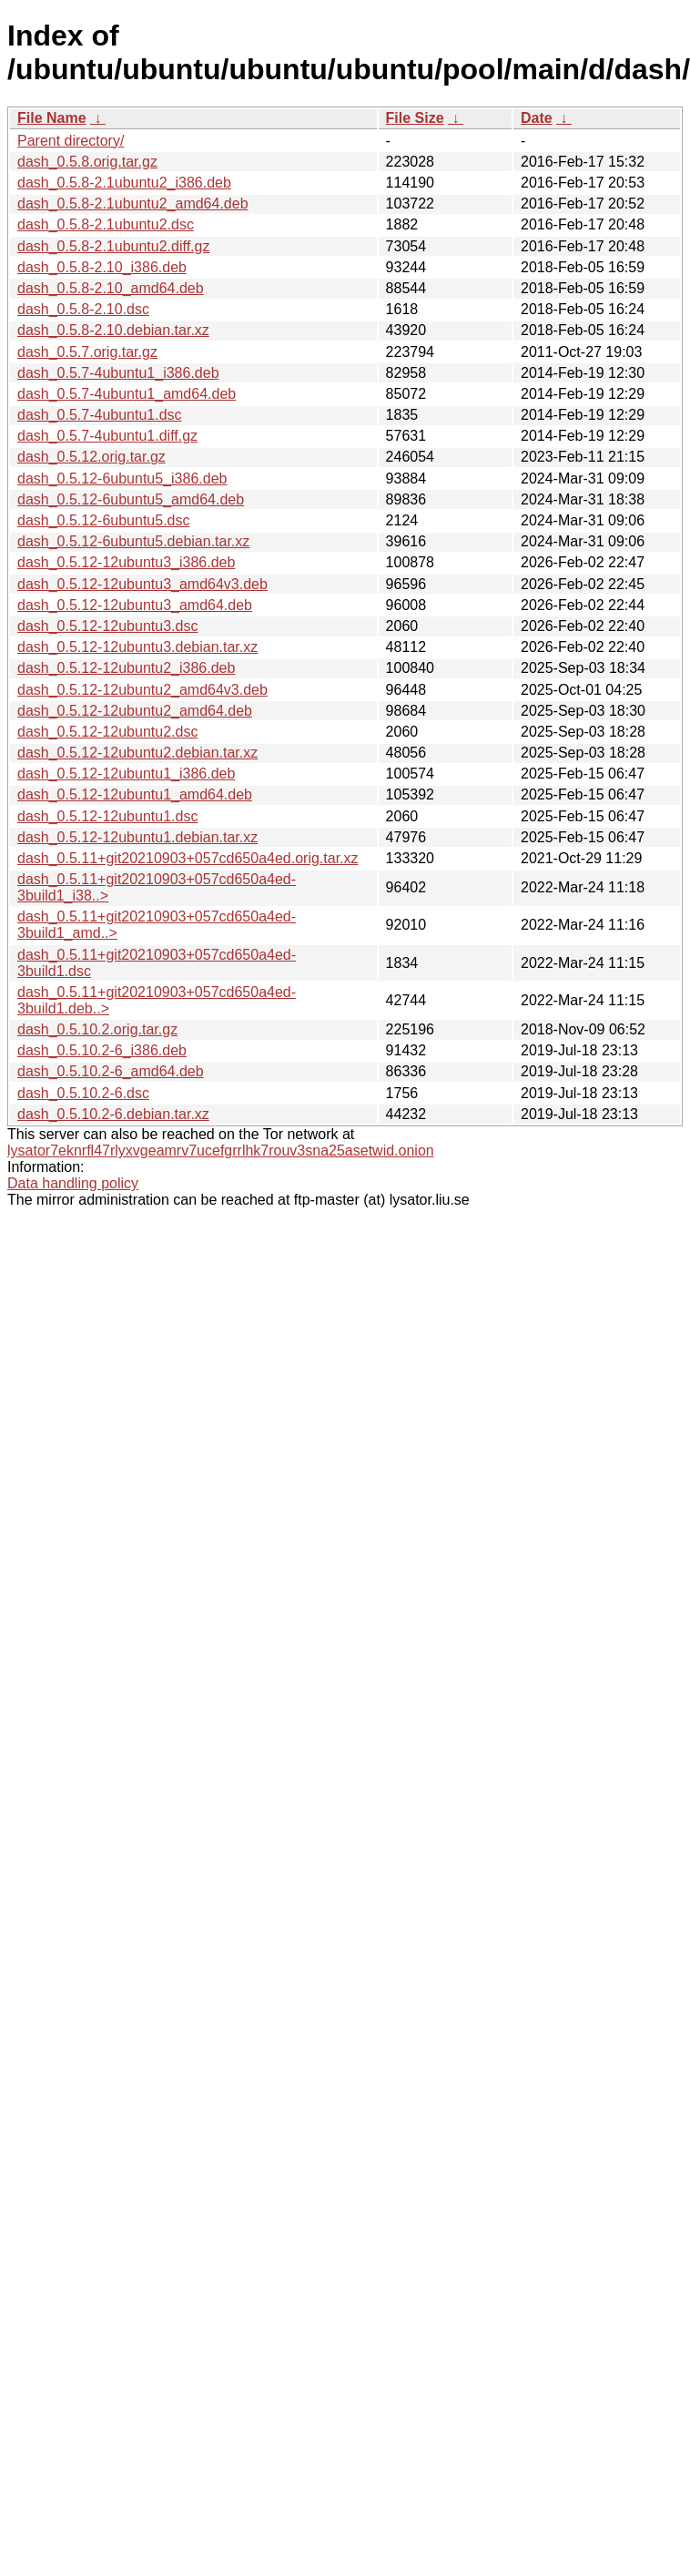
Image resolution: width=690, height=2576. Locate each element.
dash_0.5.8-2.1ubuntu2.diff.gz (113, 246)
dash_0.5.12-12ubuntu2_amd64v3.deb (142, 689)
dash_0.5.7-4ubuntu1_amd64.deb (126, 394)
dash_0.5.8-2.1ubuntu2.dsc (105, 224)
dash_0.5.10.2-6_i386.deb (102, 1050)
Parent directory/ (70, 140)
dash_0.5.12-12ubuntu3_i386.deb (126, 562)
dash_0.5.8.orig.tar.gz (87, 161)
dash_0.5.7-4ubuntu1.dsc (99, 415)
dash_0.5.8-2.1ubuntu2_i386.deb (124, 182)
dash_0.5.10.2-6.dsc (83, 1093)
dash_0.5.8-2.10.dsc (83, 309)
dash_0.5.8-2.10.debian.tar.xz (113, 330)
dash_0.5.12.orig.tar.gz (91, 456)
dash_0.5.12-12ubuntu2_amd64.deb (134, 710)
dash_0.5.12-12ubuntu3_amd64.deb (134, 605)
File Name (51, 118)
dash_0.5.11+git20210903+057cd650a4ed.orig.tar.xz (188, 858)
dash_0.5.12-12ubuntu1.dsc (107, 816)
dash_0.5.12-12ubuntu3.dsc (107, 626)
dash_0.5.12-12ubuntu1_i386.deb (126, 773)
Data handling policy (72, 1183)
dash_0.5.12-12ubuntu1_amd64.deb (134, 794)
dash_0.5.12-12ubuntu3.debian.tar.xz (137, 647)
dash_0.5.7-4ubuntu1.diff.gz (107, 435)
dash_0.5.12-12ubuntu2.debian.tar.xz (137, 752)
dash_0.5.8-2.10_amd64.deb (110, 288)
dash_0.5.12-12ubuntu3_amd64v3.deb (142, 584)
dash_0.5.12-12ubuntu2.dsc (107, 731)
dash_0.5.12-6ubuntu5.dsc (103, 520)
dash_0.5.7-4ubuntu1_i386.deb (118, 373)
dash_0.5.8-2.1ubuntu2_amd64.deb (133, 203)
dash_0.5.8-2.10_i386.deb (102, 267)
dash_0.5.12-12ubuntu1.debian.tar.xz (137, 837)
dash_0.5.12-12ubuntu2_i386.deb (126, 668)
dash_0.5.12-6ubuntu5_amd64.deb (130, 499)
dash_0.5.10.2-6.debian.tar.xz (113, 1114)
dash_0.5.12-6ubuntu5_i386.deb (122, 478)
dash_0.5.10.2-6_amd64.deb (110, 1071)
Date (537, 118)
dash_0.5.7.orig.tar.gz (87, 352)
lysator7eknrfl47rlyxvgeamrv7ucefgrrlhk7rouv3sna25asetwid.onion (220, 1150)
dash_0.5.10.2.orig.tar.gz (97, 1029)
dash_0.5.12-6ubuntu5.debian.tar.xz (133, 541)
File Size (415, 118)
